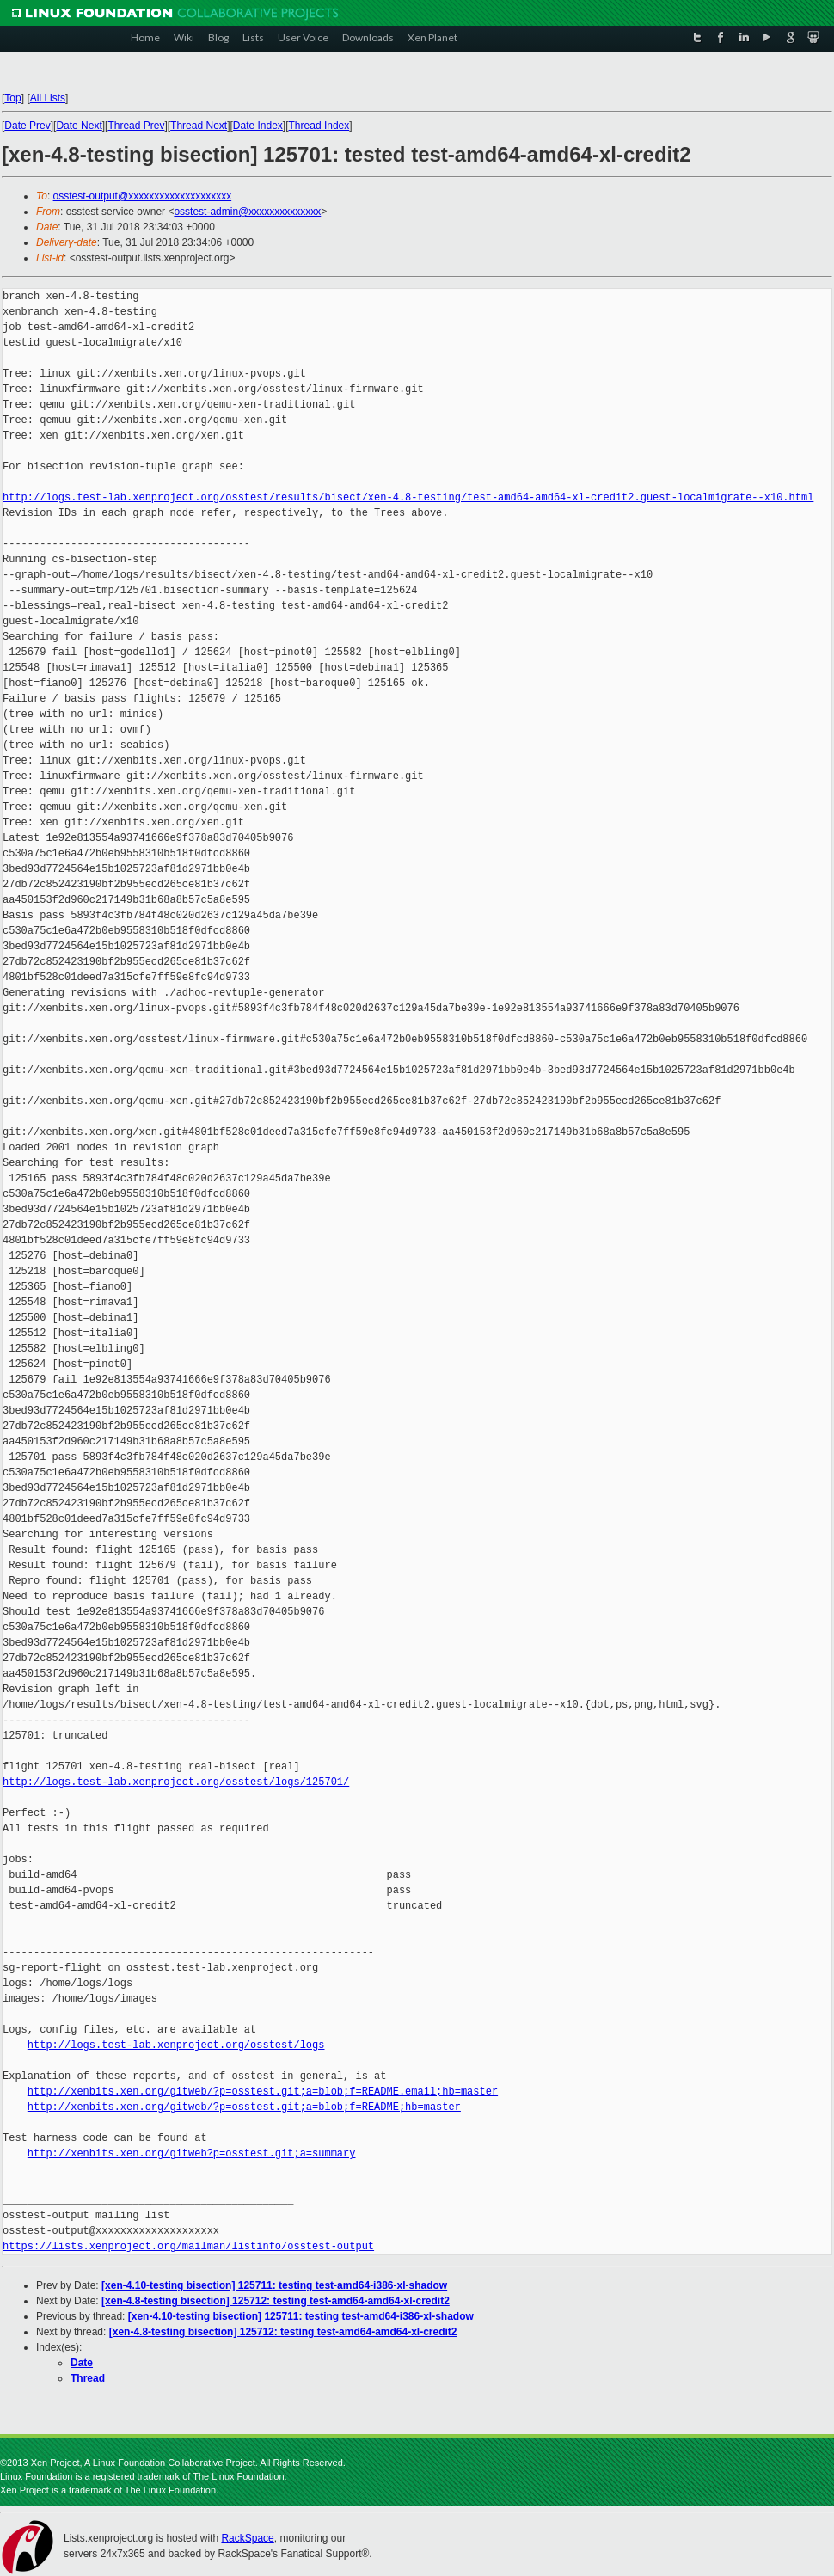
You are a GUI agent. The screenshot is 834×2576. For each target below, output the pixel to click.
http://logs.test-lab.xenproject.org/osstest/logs (176, 2045)
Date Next (78, 126)
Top (12, 98)
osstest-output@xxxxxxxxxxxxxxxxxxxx (142, 196)
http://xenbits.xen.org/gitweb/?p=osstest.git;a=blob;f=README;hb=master (244, 2107)
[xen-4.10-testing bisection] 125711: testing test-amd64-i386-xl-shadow (274, 2285)
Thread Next (198, 126)
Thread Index (319, 126)
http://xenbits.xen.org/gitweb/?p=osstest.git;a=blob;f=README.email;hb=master (263, 2091)
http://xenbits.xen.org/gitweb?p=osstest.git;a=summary (192, 2153)
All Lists (47, 98)
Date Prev (27, 126)
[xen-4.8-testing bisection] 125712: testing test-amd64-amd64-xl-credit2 (275, 2301)
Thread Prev (135, 126)
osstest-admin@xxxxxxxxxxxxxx (247, 211)
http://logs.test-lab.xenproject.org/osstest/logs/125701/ (176, 1782)
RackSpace (247, 2538)
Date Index (258, 126)
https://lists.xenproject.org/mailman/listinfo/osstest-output (188, 2246)
